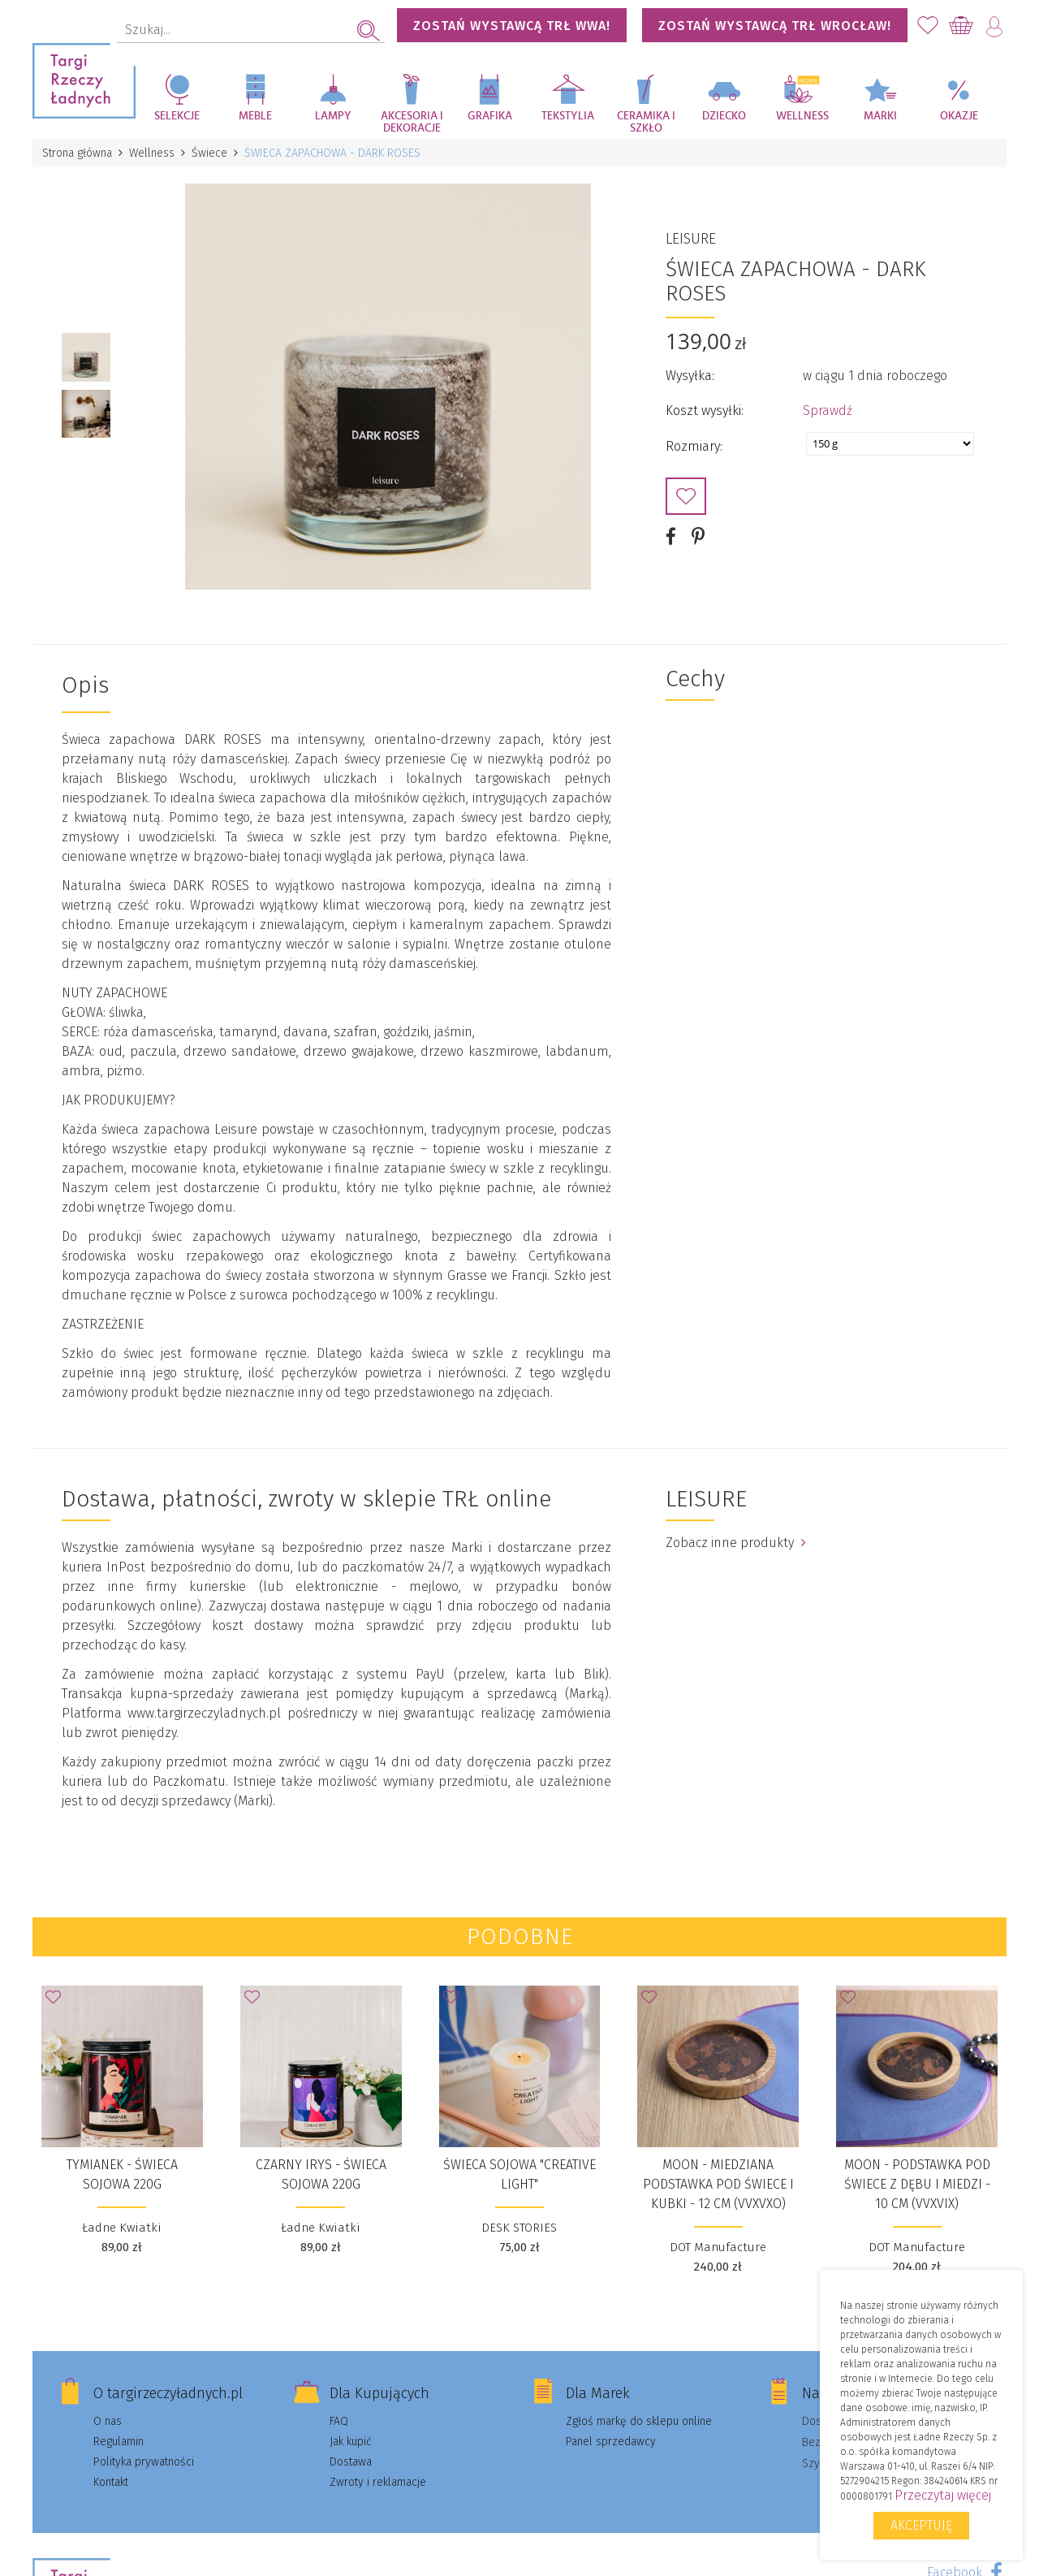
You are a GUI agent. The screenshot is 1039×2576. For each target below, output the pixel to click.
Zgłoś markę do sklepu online (639, 2421)
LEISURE (691, 239)
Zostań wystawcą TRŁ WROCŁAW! (774, 25)
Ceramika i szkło (646, 122)
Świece (209, 153)
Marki (880, 116)
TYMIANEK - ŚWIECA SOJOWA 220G (122, 2174)
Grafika (490, 116)
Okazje (959, 116)
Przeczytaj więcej (943, 2495)
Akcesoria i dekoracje (412, 122)
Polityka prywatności (143, 2462)
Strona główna (77, 153)
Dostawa (351, 2462)
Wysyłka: (690, 375)
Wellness (802, 116)
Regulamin (118, 2441)
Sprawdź (827, 410)
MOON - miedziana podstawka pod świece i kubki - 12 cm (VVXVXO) (718, 2184)
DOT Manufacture (718, 2247)
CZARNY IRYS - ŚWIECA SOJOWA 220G (321, 2174)
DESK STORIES (519, 2227)
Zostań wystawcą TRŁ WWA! (511, 25)
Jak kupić (351, 2441)
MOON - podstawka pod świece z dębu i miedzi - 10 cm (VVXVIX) (917, 2184)
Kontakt (110, 2482)
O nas (107, 2421)
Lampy (333, 116)
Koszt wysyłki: (705, 410)
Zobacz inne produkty (736, 1542)
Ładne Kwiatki (122, 2227)
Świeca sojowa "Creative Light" (519, 2174)
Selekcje (177, 116)
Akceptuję (921, 2525)
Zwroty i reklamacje (378, 2482)
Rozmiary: (694, 446)
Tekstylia (567, 116)
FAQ (339, 2421)
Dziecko (724, 116)
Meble (255, 116)
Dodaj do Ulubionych (686, 496)
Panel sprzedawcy (611, 2441)
